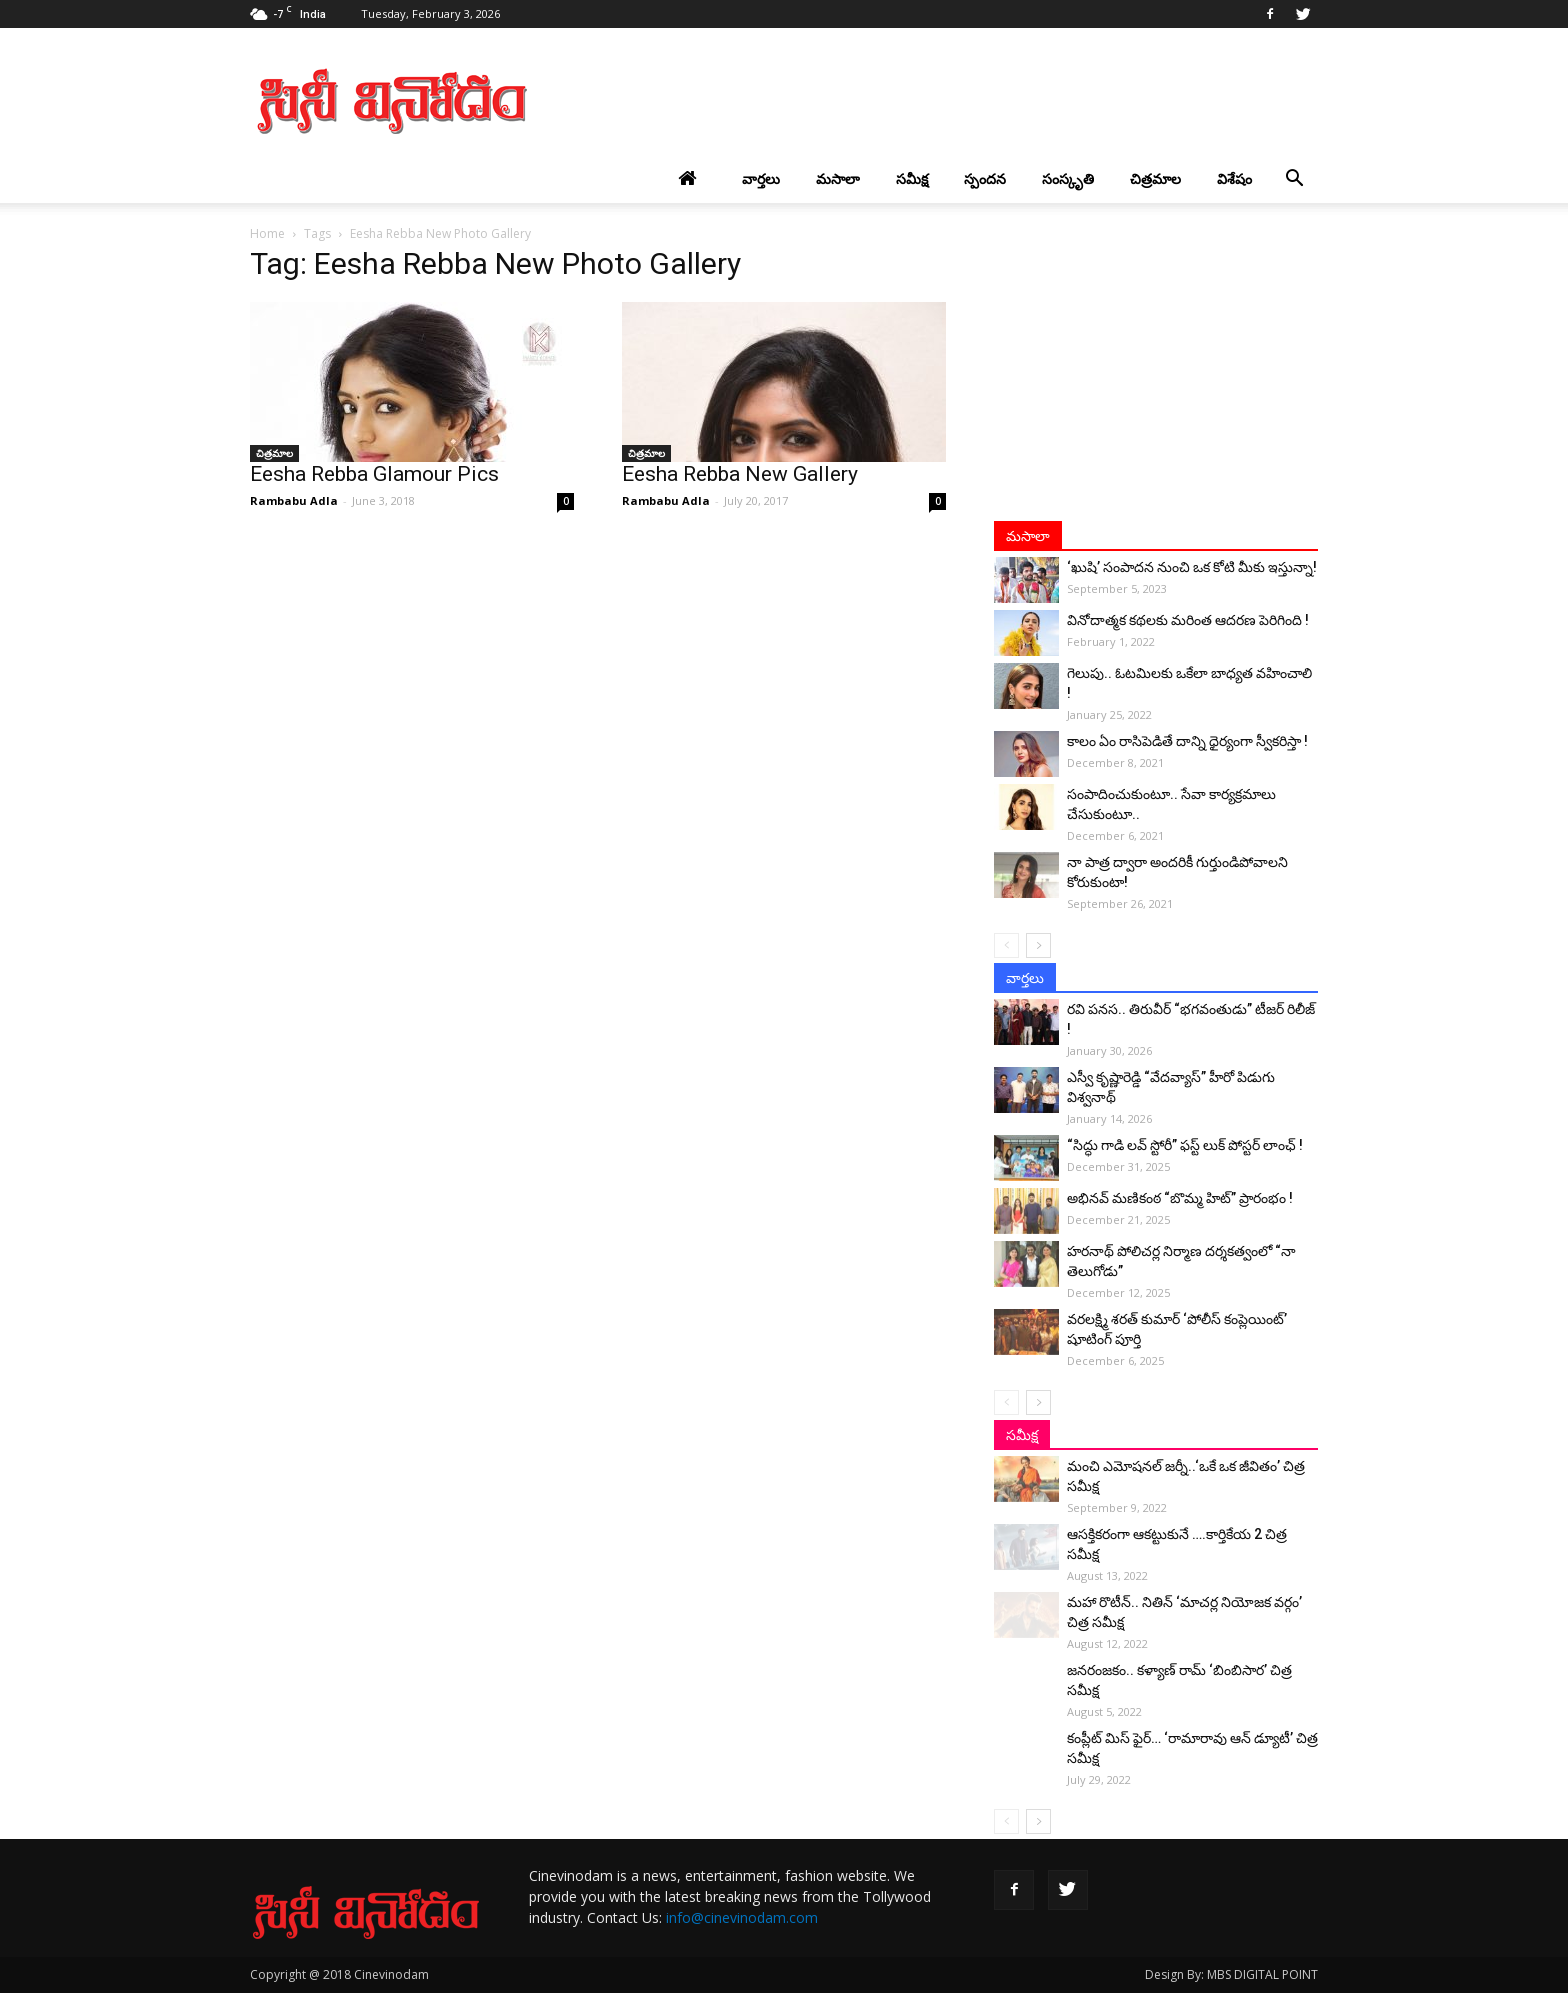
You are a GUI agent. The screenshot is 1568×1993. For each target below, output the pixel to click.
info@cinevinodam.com (742, 1917)
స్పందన (985, 178)
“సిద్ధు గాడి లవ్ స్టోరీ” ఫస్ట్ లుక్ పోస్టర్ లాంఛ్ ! (1185, 1145)
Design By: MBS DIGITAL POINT (1231, 1974)
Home (267, 233)
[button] (1294, 179)
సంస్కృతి (1068, 178)
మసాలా (838, 178)
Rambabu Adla (294, 500)
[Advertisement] (954, 101)
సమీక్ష (912, 178)
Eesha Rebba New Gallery (740, 474)
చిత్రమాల (1155, 178)
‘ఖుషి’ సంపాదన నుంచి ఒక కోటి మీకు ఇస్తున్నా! (1192, 567)
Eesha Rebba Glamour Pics (374, 474)
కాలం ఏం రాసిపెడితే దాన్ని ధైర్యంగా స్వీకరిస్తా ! (1187, 741)
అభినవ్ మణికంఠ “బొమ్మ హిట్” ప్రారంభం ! (1180, 1198)
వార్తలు (761, 178)
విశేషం (1234, 178)
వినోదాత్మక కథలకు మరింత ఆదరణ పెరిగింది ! (1188, 620)
